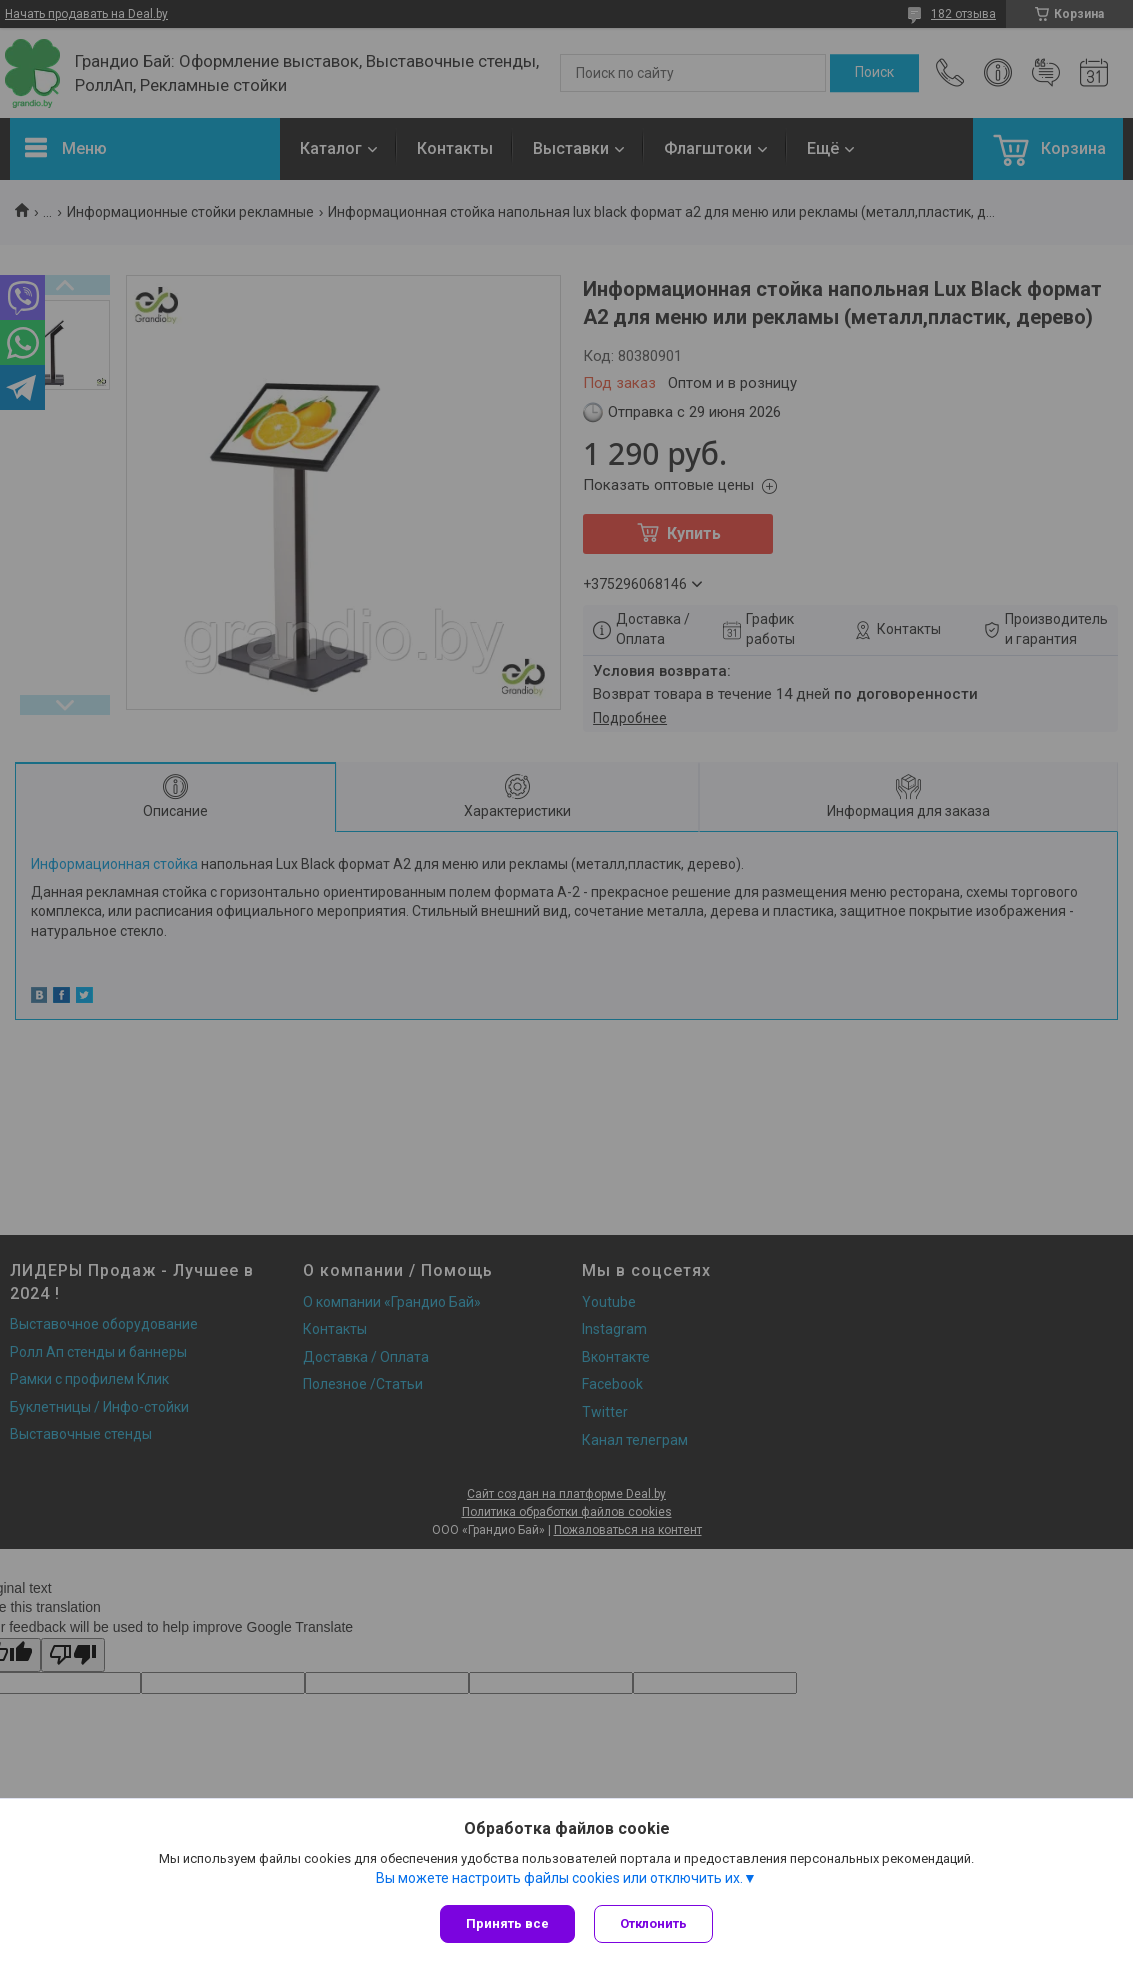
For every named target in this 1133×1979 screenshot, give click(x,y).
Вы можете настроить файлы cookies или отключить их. (559, 1878)
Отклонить (654, 1923)
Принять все (507, 1923)
